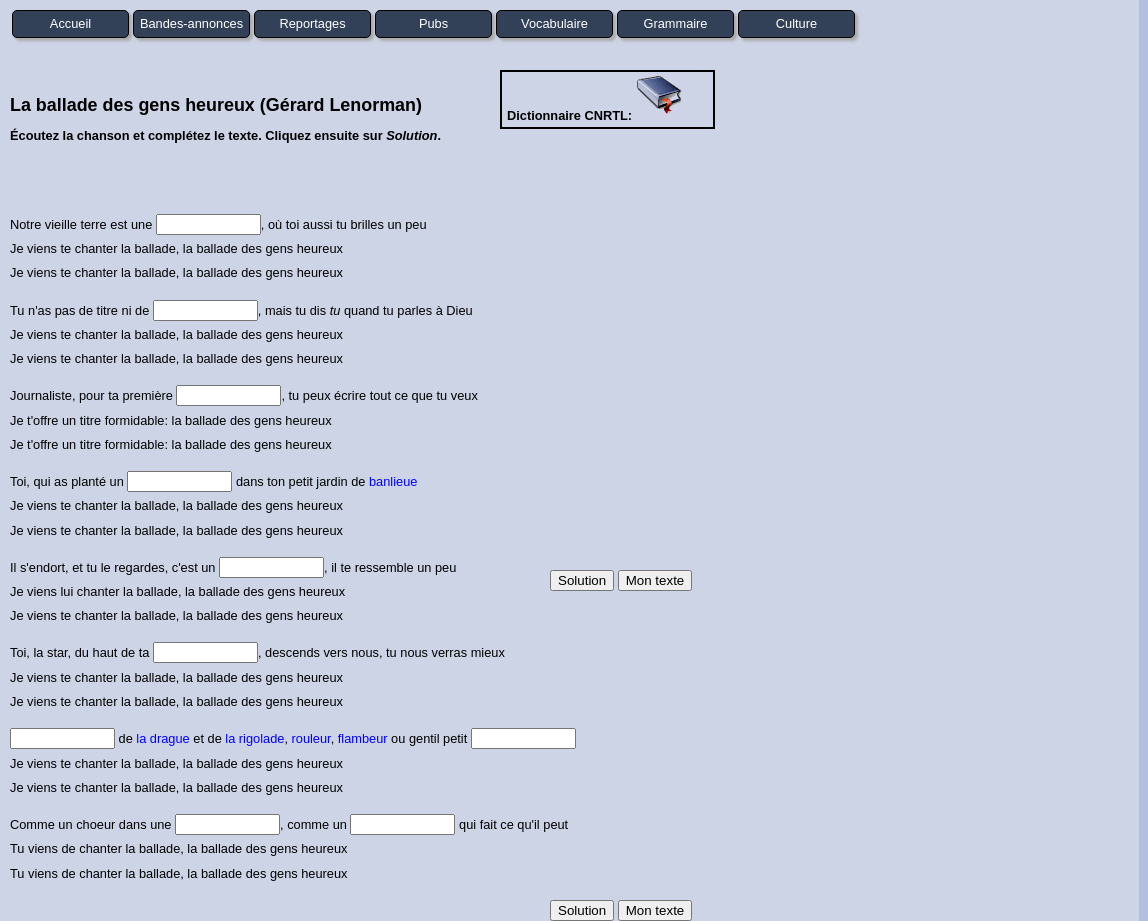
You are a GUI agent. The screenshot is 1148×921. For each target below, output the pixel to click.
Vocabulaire (554, 23)
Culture (796, 23)
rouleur (311, 738)
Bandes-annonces (191, 23)
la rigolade (254, 738)
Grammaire (676, 23)
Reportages (312, 23)
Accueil (70, 23)
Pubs (433, 23)
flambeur (363, 738)
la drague (162, 738)
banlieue (393, 481)
